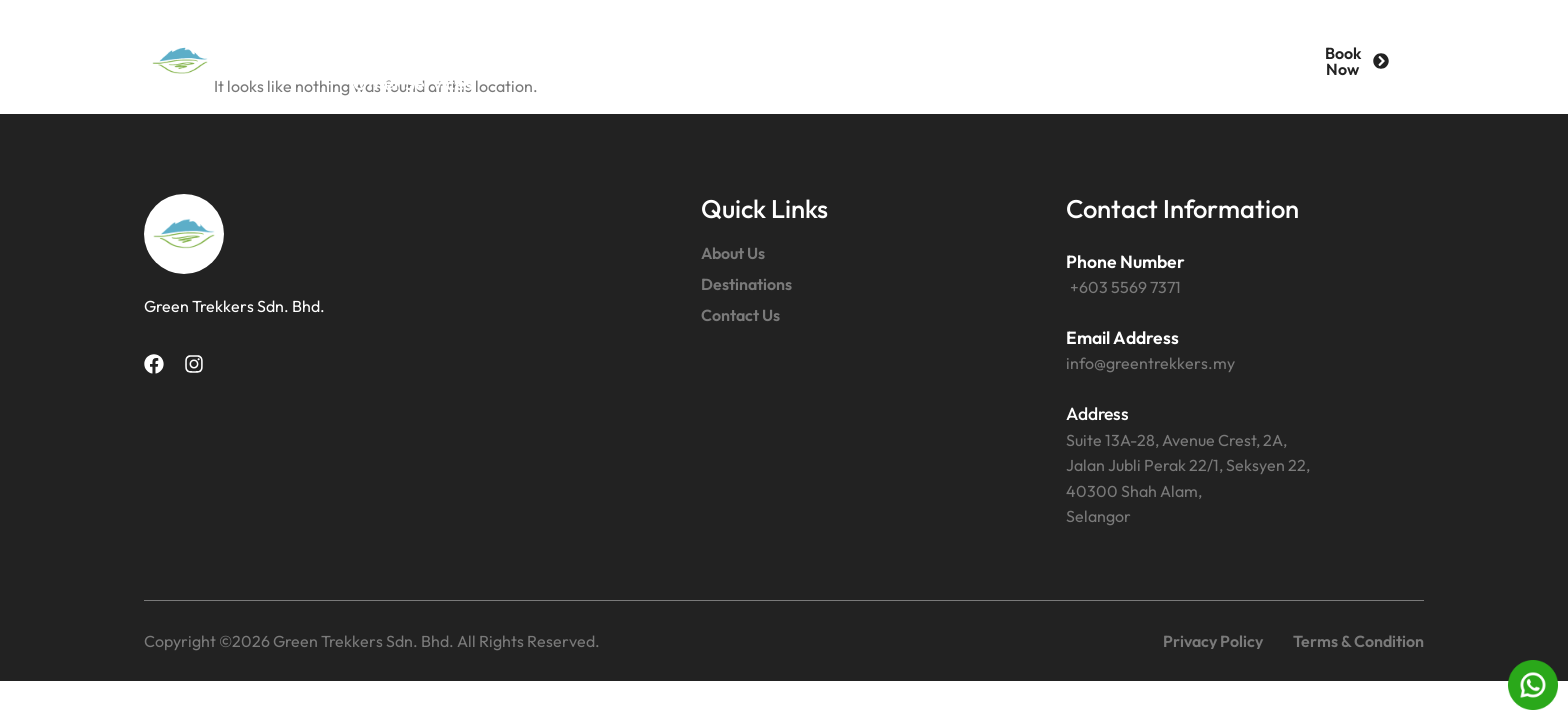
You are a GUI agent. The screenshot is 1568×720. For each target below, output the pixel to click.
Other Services (413, 83)
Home (367, 37)
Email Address (1122, 337)
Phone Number (1125, 261)
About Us (487, 37)
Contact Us (788, 37)
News (555, 83)
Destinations (633, 37)
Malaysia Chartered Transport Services (1047, 37)
